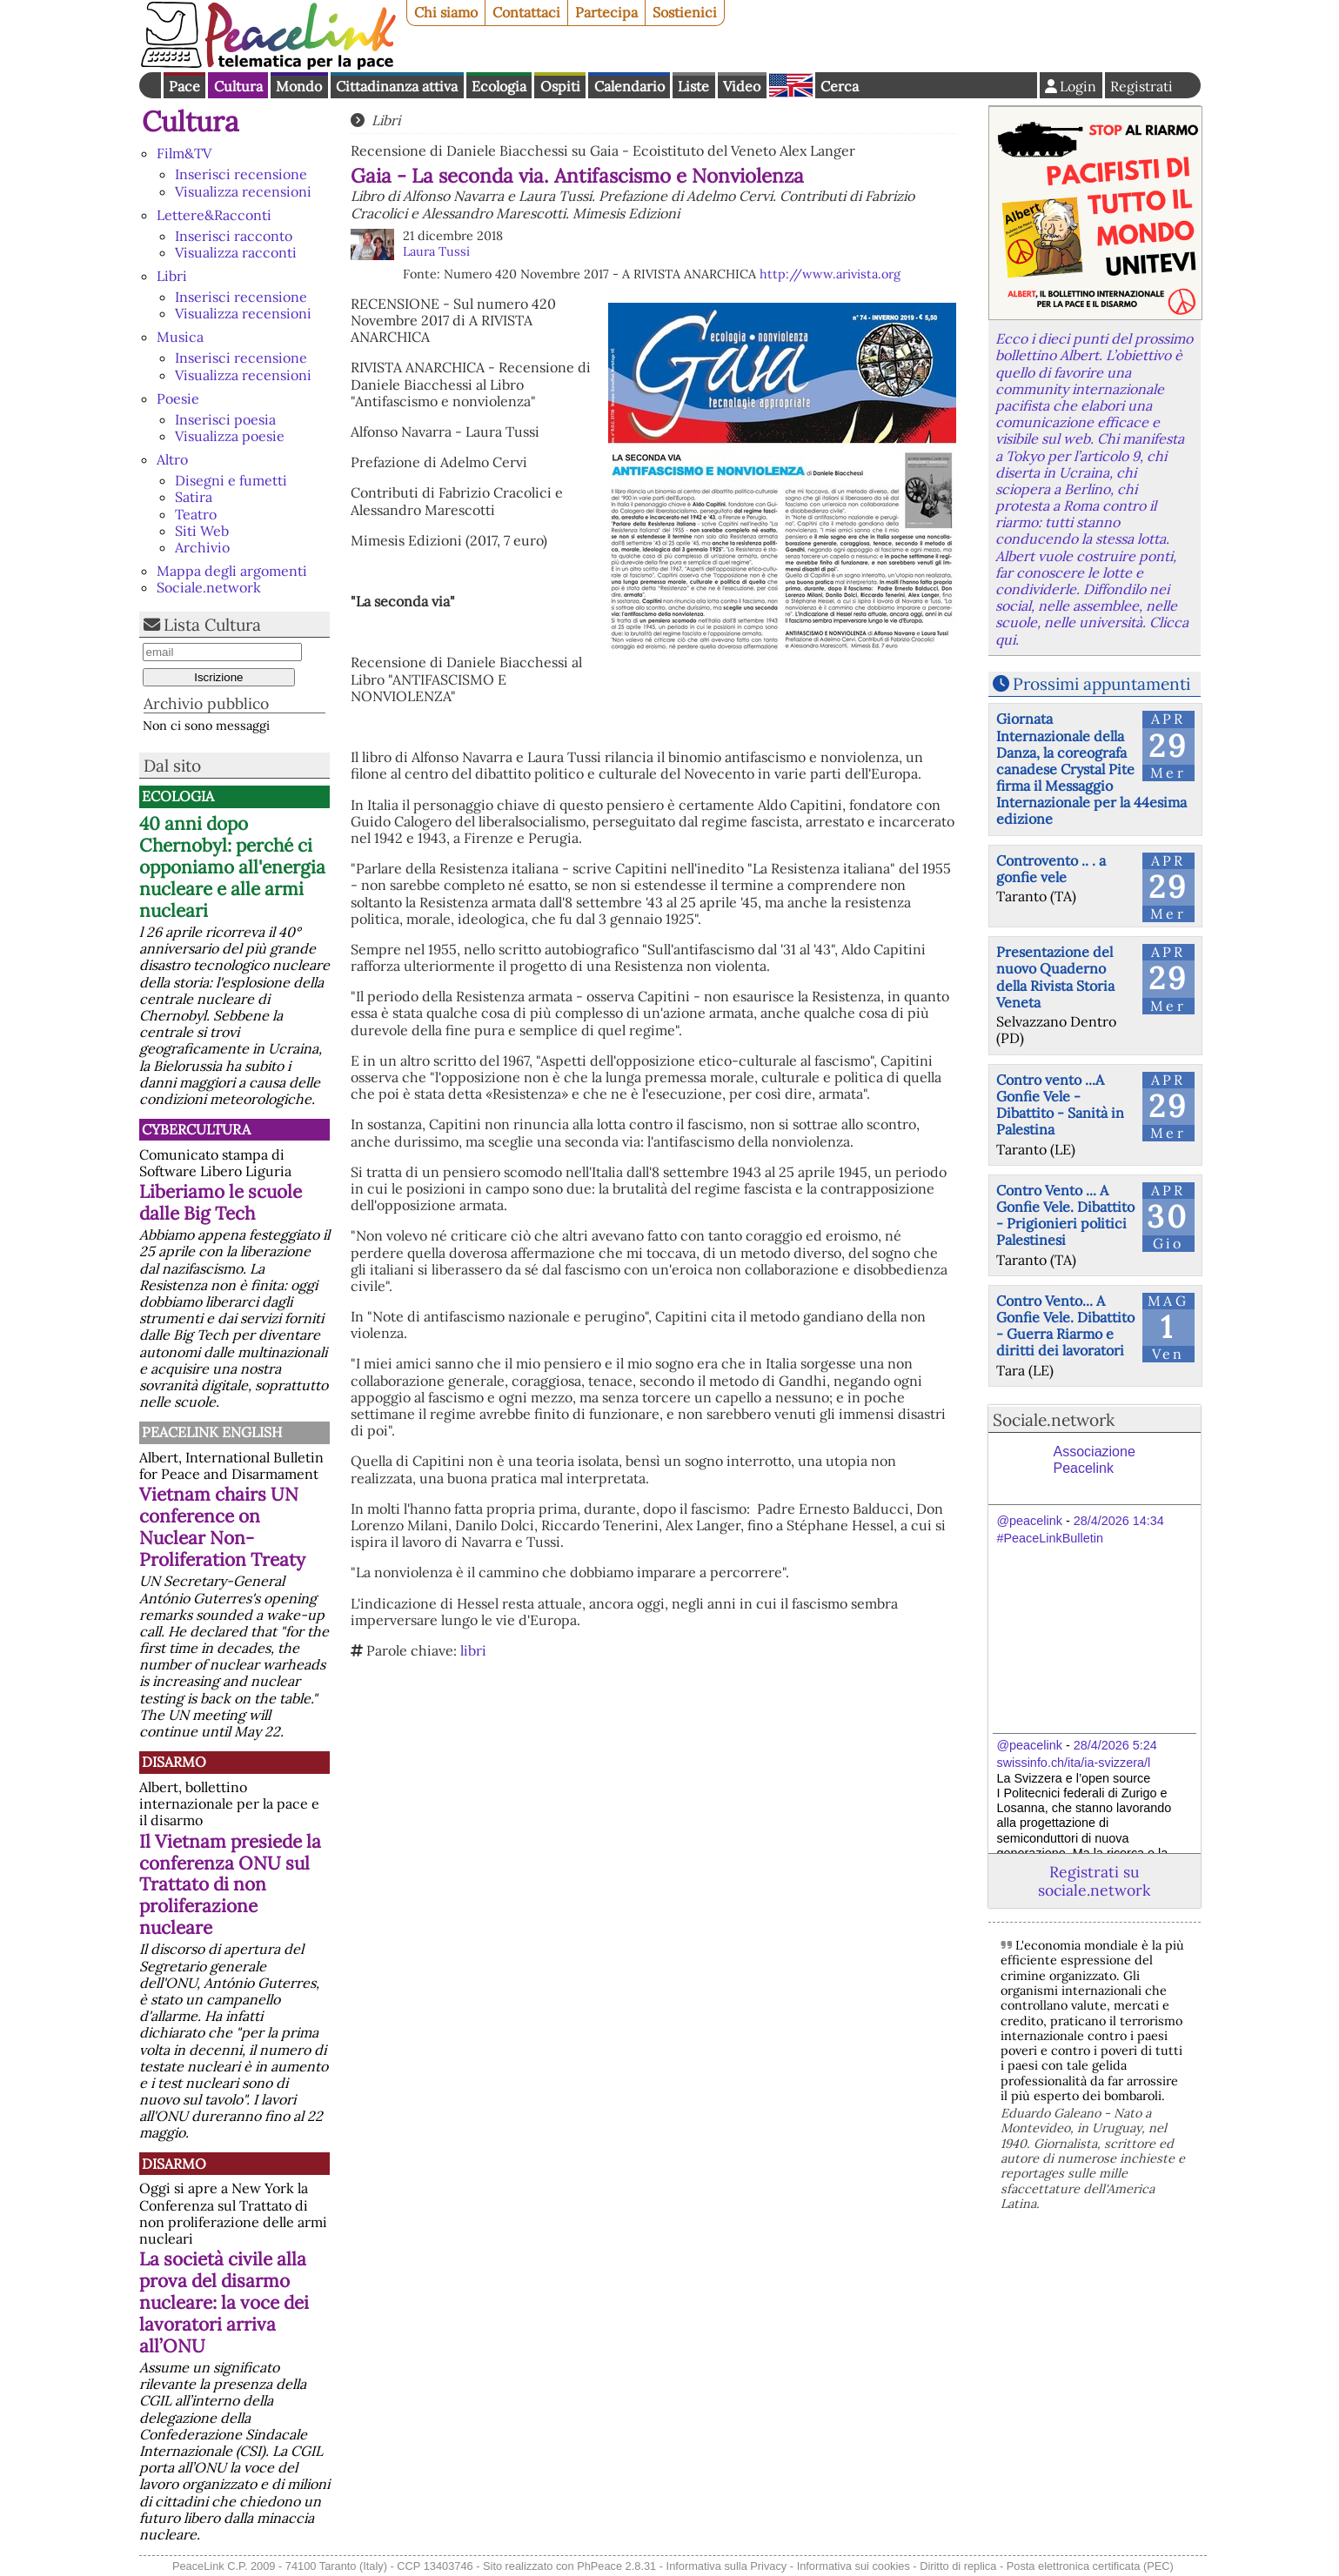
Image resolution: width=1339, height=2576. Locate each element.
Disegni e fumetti (231, 480)
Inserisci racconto (233, 235)
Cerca (839, 86)
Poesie (178, 398)
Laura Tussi (436, 251)
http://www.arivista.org (830, 274)
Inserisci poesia (225, 419)
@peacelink (1029, 1521)
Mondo (299, 86)
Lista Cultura (212, 624)
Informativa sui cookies (853, 2566)
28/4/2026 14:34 (1119, 1521)
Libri (172, 275)
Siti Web (202, 530)
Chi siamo (446, 12)
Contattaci (526, 12)
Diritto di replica (958, 2566)
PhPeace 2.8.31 (616, 2566)
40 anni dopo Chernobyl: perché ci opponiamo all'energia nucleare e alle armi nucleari (232, 867)
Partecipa (606, 12)
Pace (184, 86)
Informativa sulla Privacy (726, 2566)
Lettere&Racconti (214, 215)
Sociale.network (209, 587)
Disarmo (174, 1761)
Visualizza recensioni (243, 191)
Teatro (196, 514)
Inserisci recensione (241, 174)
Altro (172, 459)
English (791, 85)
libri (473, 1650)
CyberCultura (196, 1129)
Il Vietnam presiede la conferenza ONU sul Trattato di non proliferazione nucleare (230, 1885)
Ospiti (560, 86)
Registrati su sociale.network (1094, 1881)
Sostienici (685, 12)
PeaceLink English (212, 1432)
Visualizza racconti (236, 252)
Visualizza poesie (230, 436)
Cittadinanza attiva (397, 86)
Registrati (1141, 86)
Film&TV (184, 153)
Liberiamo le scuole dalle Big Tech (220, 1202)
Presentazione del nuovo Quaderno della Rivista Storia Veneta (1055, 977)
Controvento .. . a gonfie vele (1051, 869)
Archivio (202, 547)
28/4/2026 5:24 (1115, 1745)
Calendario (629, 86)
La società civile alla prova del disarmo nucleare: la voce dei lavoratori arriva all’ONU (224, 2302)
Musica (180, 336)
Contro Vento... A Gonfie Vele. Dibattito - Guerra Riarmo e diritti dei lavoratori (1065, 1326)
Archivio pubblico (206, 703)
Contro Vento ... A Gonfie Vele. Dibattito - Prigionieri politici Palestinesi (1065, 1215)
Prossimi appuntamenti (1101, 683)
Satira (193, 496)
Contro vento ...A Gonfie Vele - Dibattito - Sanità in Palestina (1060, 1105)
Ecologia (499, 86)
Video (741, 86)
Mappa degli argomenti (232, 570)
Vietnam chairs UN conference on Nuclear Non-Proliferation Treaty (222, 1526)
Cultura (238, 86)
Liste (693, 86)
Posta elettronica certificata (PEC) (1090, 2566)
